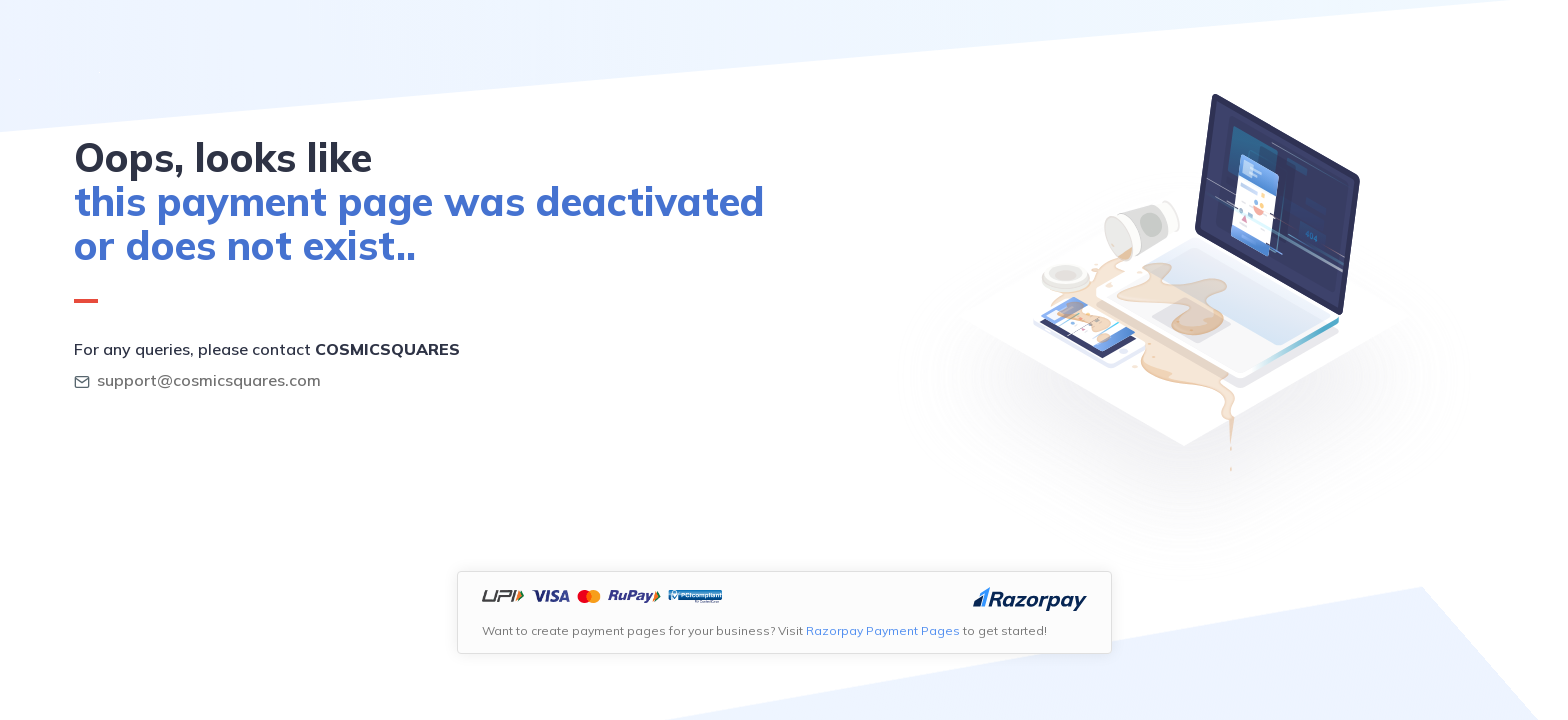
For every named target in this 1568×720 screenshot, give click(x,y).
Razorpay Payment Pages (883, 630)
